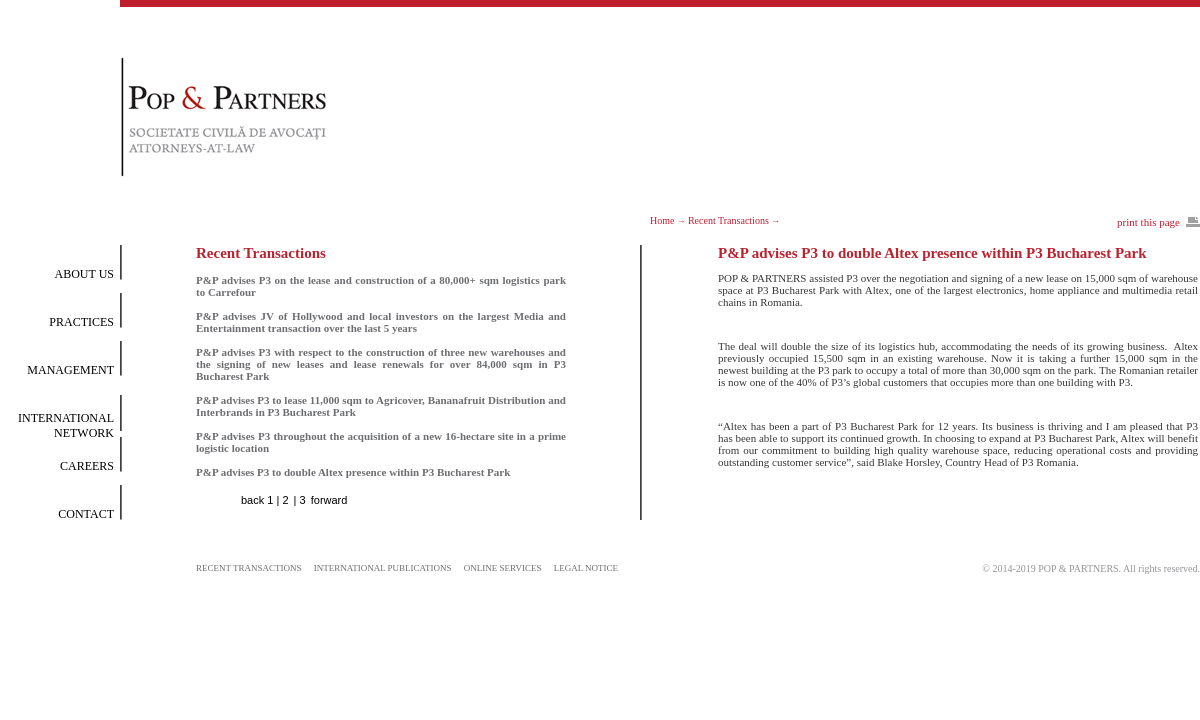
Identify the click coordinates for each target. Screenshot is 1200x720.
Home (662, 220)
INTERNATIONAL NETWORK (66, 425)
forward (329, 500)
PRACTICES (81, 322)
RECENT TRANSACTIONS (248, 568)
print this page (1148, 222)
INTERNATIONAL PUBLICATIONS (383, 568)
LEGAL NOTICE (586, 568)
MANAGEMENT (70, 370)
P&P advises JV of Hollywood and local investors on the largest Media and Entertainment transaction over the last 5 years (381, 322)
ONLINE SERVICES (503, 568)
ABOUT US (84, 274)
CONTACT (86, 514)
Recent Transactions (728, 220)
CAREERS (87, 466)
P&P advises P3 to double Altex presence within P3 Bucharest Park (353, 472)
